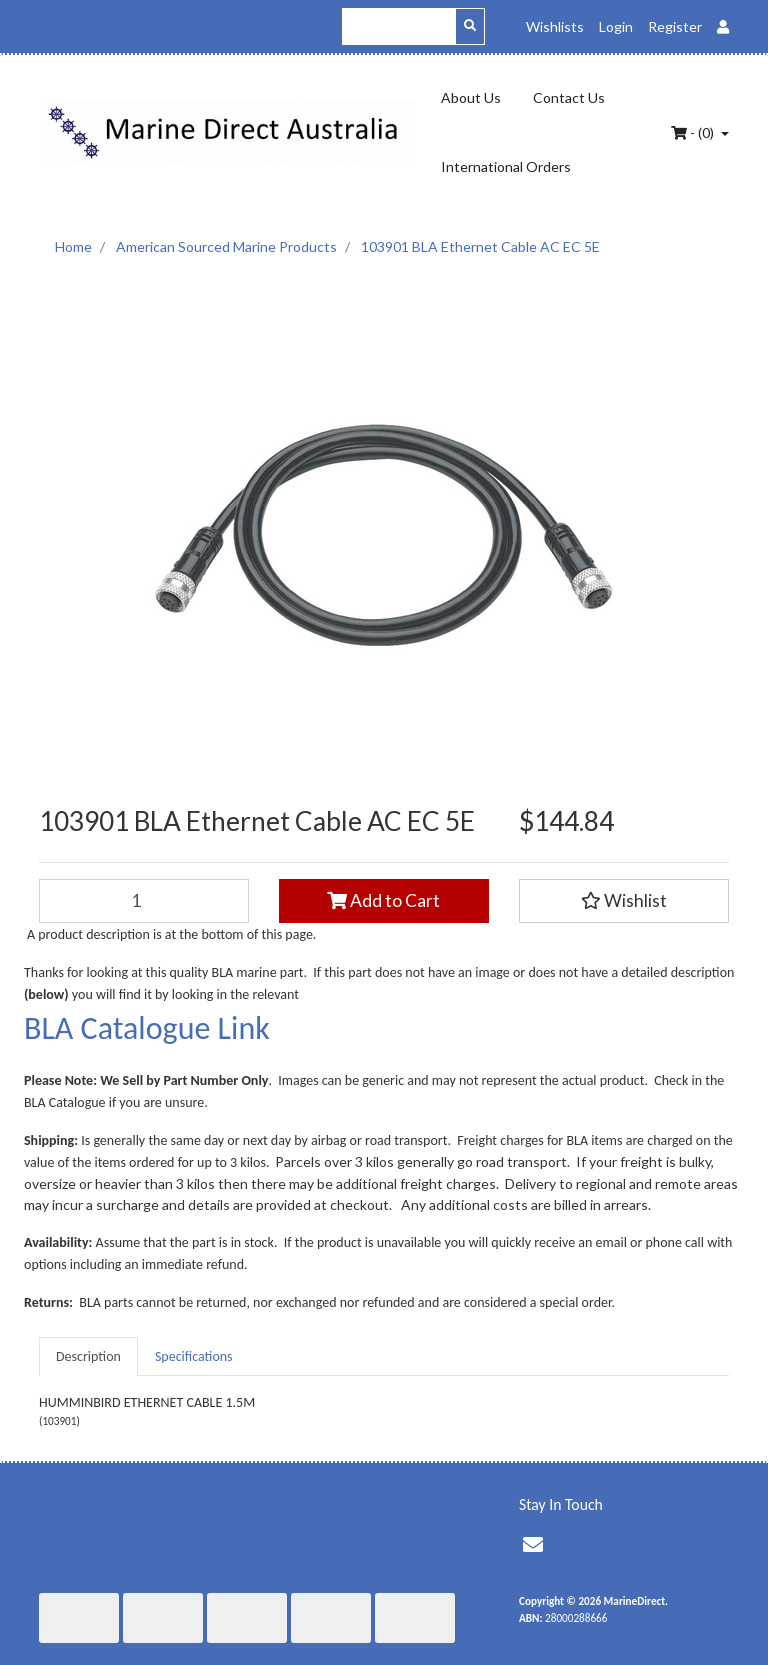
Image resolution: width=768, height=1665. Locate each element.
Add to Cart (383, 900)
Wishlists (555, 26)
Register (675, 26)
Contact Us (569, 97)
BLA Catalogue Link (147, 1028)
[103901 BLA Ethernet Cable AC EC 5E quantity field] (144, 901)
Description (88, 1356)
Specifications (194, 1356)
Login (616, 26)
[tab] (88, 1356)
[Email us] (533, 1545)
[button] (624, 901)
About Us (471, 97)
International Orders (506, 166)
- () (694, 132)
